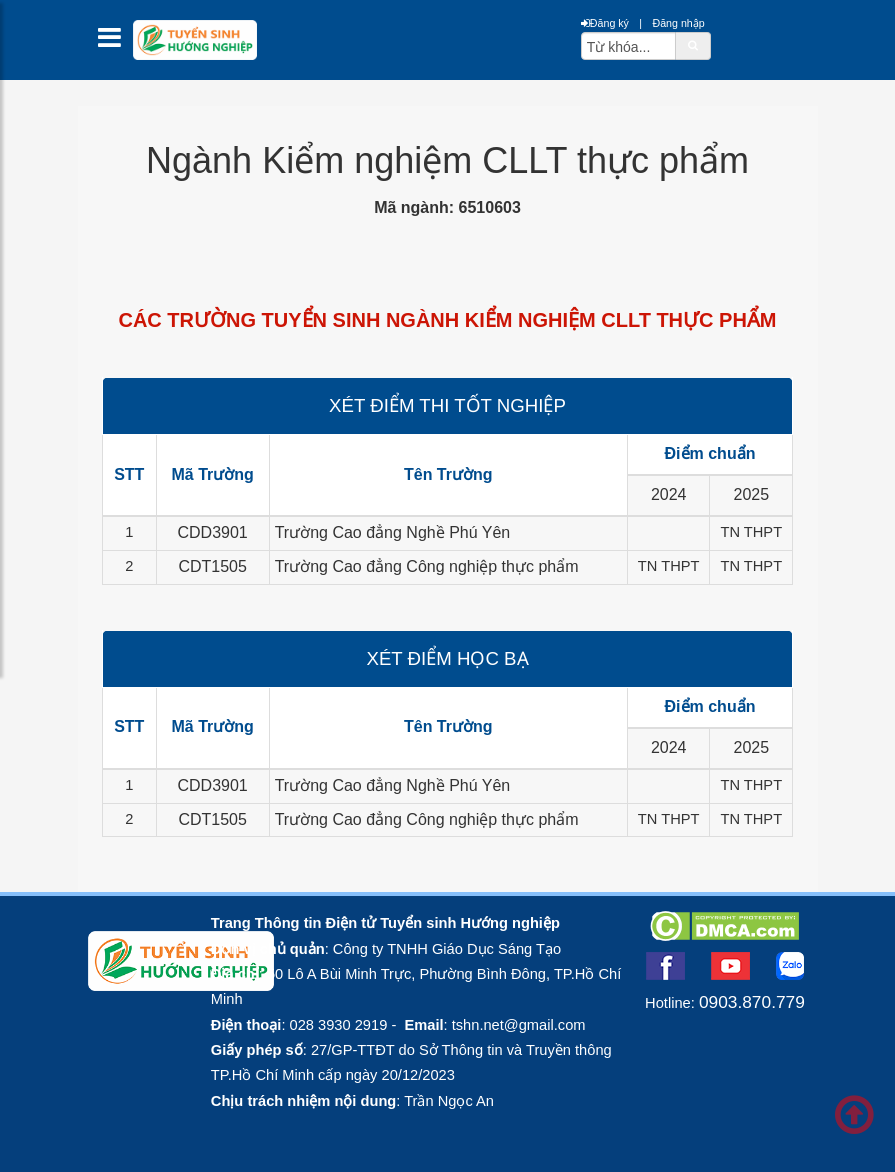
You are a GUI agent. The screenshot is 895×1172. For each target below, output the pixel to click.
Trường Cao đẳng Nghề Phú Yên (393, 532)
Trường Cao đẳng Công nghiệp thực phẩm (427, 566)
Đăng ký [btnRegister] (605, 23)
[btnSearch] (693, 45)
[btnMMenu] (115, 42)
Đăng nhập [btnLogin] (678, 23)
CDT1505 (212, 566)
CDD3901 (213, 532)
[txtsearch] (628, 46)
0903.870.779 (752, 1002)
